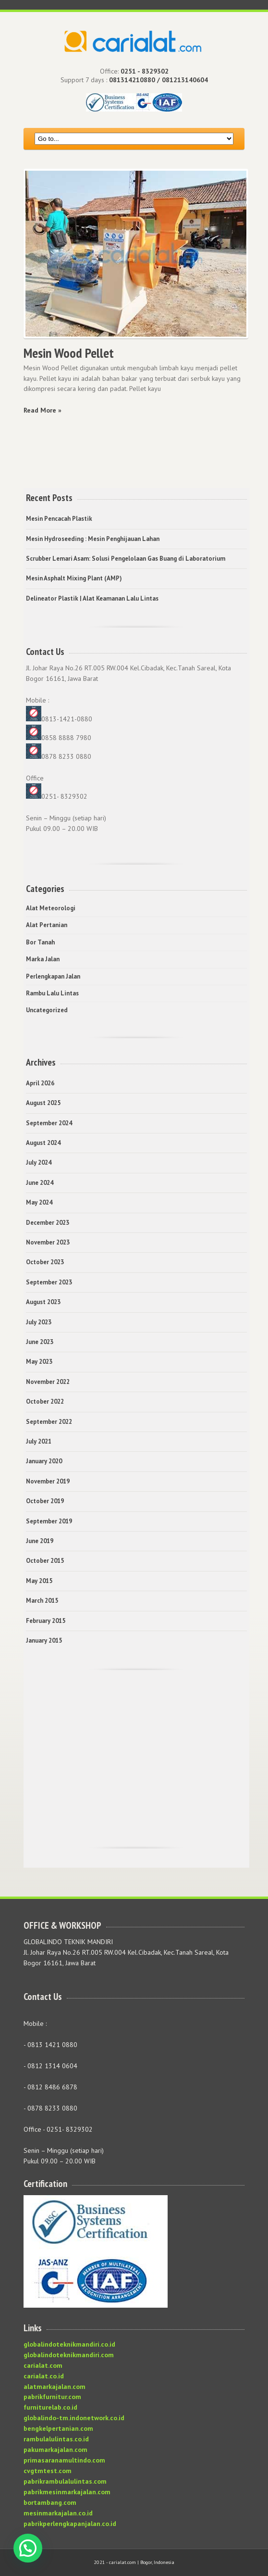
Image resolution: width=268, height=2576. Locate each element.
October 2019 (45, 1501)
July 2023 (38, 1322)
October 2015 (45, 1561)
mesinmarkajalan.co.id (58, 2513)
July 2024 (38, 1162)
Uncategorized (47, 1010)
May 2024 (39, 1202)
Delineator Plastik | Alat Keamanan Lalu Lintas (92, 598)
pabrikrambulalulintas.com (65, 2481)
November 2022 (48, 1382)
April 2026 (40, 1083)
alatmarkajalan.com (54, 2386)
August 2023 (43, 1302)
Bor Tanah (40, 942)
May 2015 (39, 1581)
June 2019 (39, 1541)
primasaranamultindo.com (64, 2460)
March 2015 (42, 1600)
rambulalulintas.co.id (56, 2439)
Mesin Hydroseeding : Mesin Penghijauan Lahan (92, 539)
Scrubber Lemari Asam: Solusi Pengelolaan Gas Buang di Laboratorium (125, 558)
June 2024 (39, 1183)
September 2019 (49, 1521)
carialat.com (43, 2365)
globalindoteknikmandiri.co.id (69, 2344)
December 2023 (47, 1223)
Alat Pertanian (46, 925)
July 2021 (38, 1441)
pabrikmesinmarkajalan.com (67, 2492)
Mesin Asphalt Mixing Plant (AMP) (74, 578)
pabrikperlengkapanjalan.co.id (70, 2523)
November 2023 (48, 1242)
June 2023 (39, 1342)
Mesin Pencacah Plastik (59, 519)
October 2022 (45, 1401)
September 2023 (49, 1282)
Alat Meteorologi (50, 908)
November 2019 (48, 1481)
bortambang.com (50, 2502)
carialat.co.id (44, 2376)
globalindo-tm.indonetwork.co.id (74, 2417)
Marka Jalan (43, 959)
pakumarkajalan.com (55, 2449)
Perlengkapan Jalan (53, 976)
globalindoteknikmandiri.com (69, 2354)
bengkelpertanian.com (58, 2428)
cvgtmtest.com (48, 2470)
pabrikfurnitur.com (52, 2396)
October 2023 (45, 1262)
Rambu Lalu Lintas (52, 993)
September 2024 (49, 1123)
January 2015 (44, 1640)
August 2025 (43, 1103)
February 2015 (45, 1621)
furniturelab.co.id (50, 2407)
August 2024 (43, 1143)
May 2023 (39, 1361)
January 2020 (44, 1461)
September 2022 (49, 1422)
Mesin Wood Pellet (69, 353)
